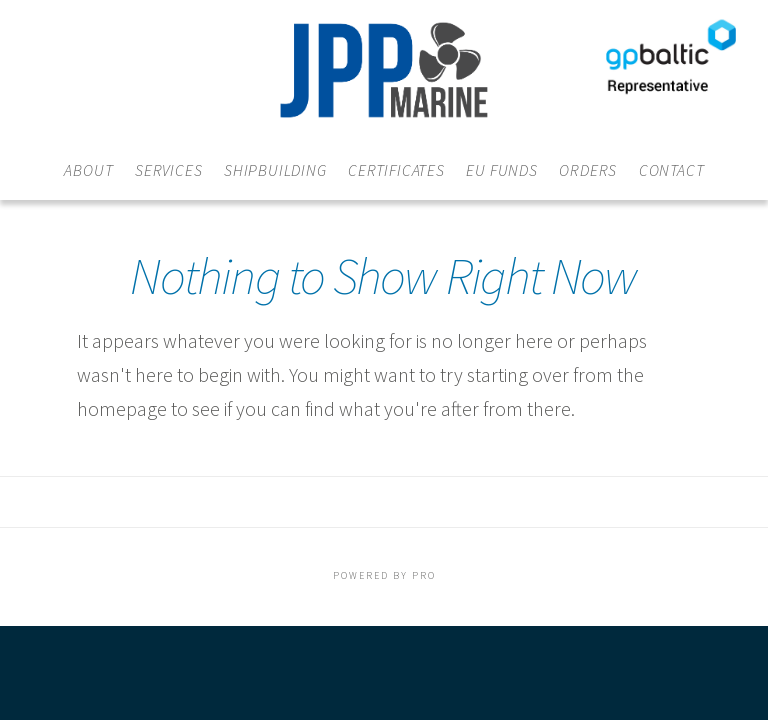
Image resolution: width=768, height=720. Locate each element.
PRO (424, 575)
